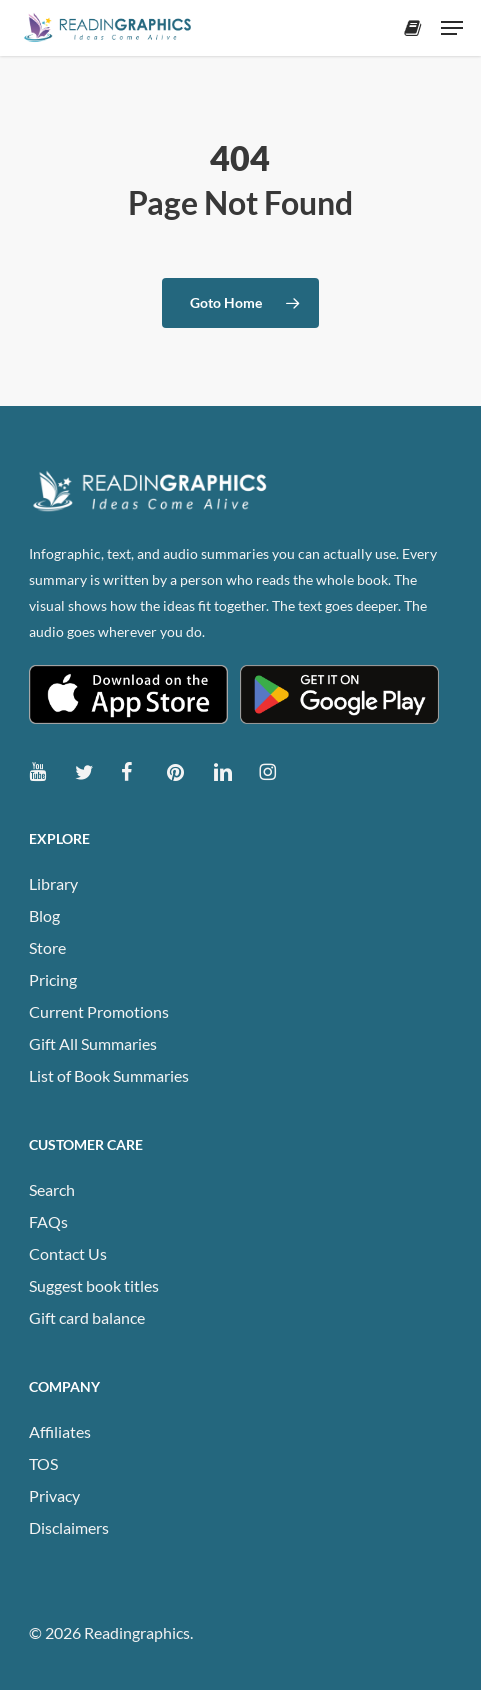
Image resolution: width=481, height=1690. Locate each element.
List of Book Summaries (109, 1075)
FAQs (48, 1221)
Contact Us (68, 1253)
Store (47, 947)
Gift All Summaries (93, 1043)
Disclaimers (69, 1527)
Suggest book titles (94, 1285)
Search (52, 1189)
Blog (44, 915)
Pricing (53, 979)
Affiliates (60, 1431)
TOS (43, 1463)
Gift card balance (87, 1317)
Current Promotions (99, 1011)
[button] (452, 28)
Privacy (54, 1495)
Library (53, 883)
